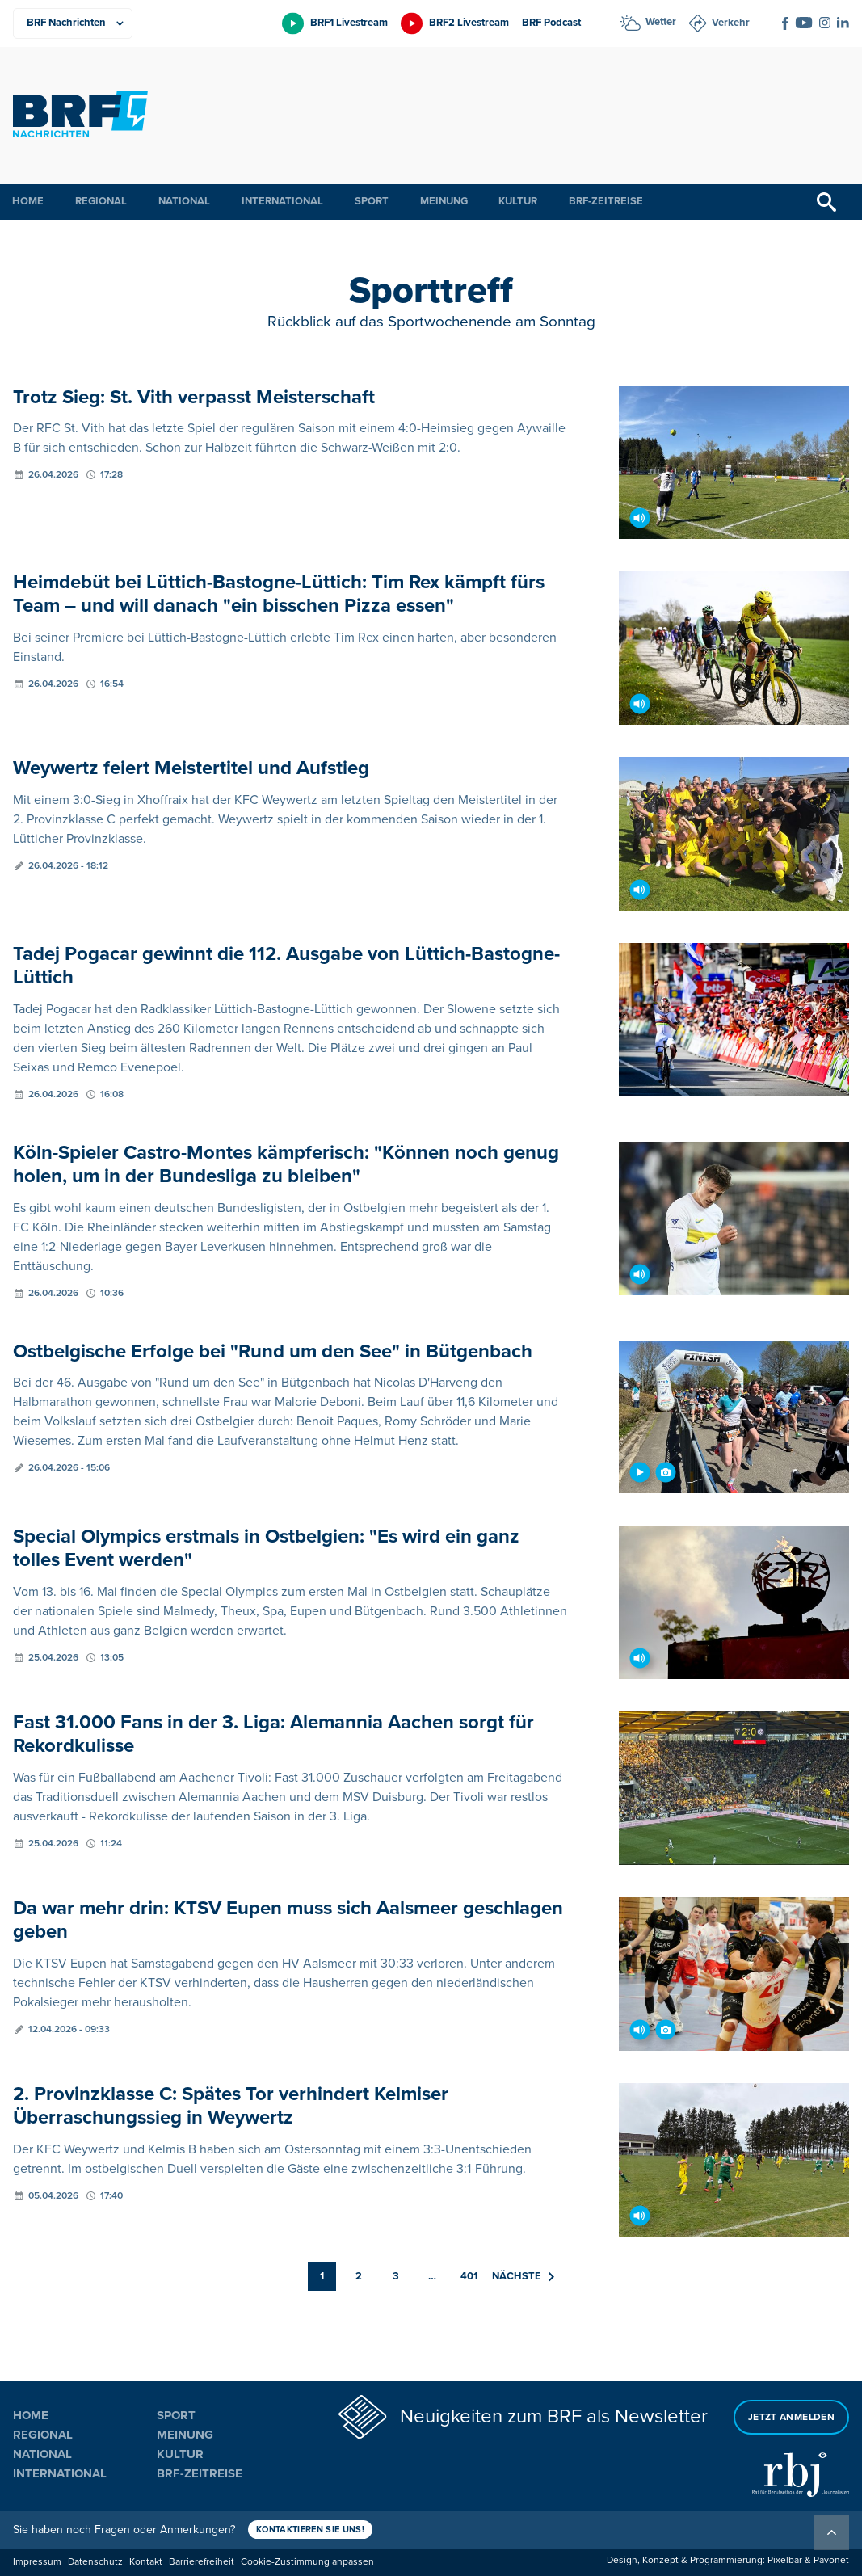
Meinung (444, 201)
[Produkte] (72, 23)
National (184, 201)
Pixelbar (784, 2560)
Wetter (660, 21)
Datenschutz (95, 2562)
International (282, 201)
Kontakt (145, 2562)
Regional (101, 201)
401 (468, 2276)
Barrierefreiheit (201, 2562)
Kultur (517, 201)
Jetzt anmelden (791, 2417)
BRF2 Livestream (469, 22)
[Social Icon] (785, 23)
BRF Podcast (551, 22)
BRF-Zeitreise (606, 201)
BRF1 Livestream (349, 22)
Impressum (37, 2562)
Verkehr (731, 22)
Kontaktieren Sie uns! (310, 2529)
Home (28, 201)
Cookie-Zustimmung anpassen (307, 2562)
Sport (372, 201)
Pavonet (831, 2560)
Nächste (523, 2276)
